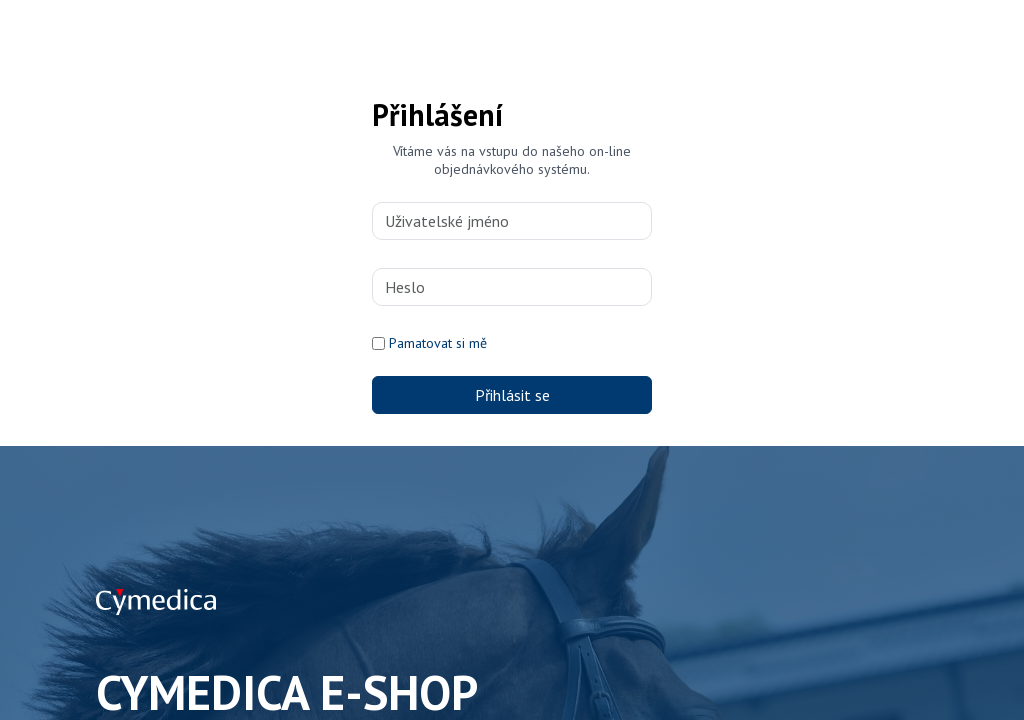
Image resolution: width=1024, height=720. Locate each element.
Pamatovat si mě (438, 343)
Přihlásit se (512, 395)
